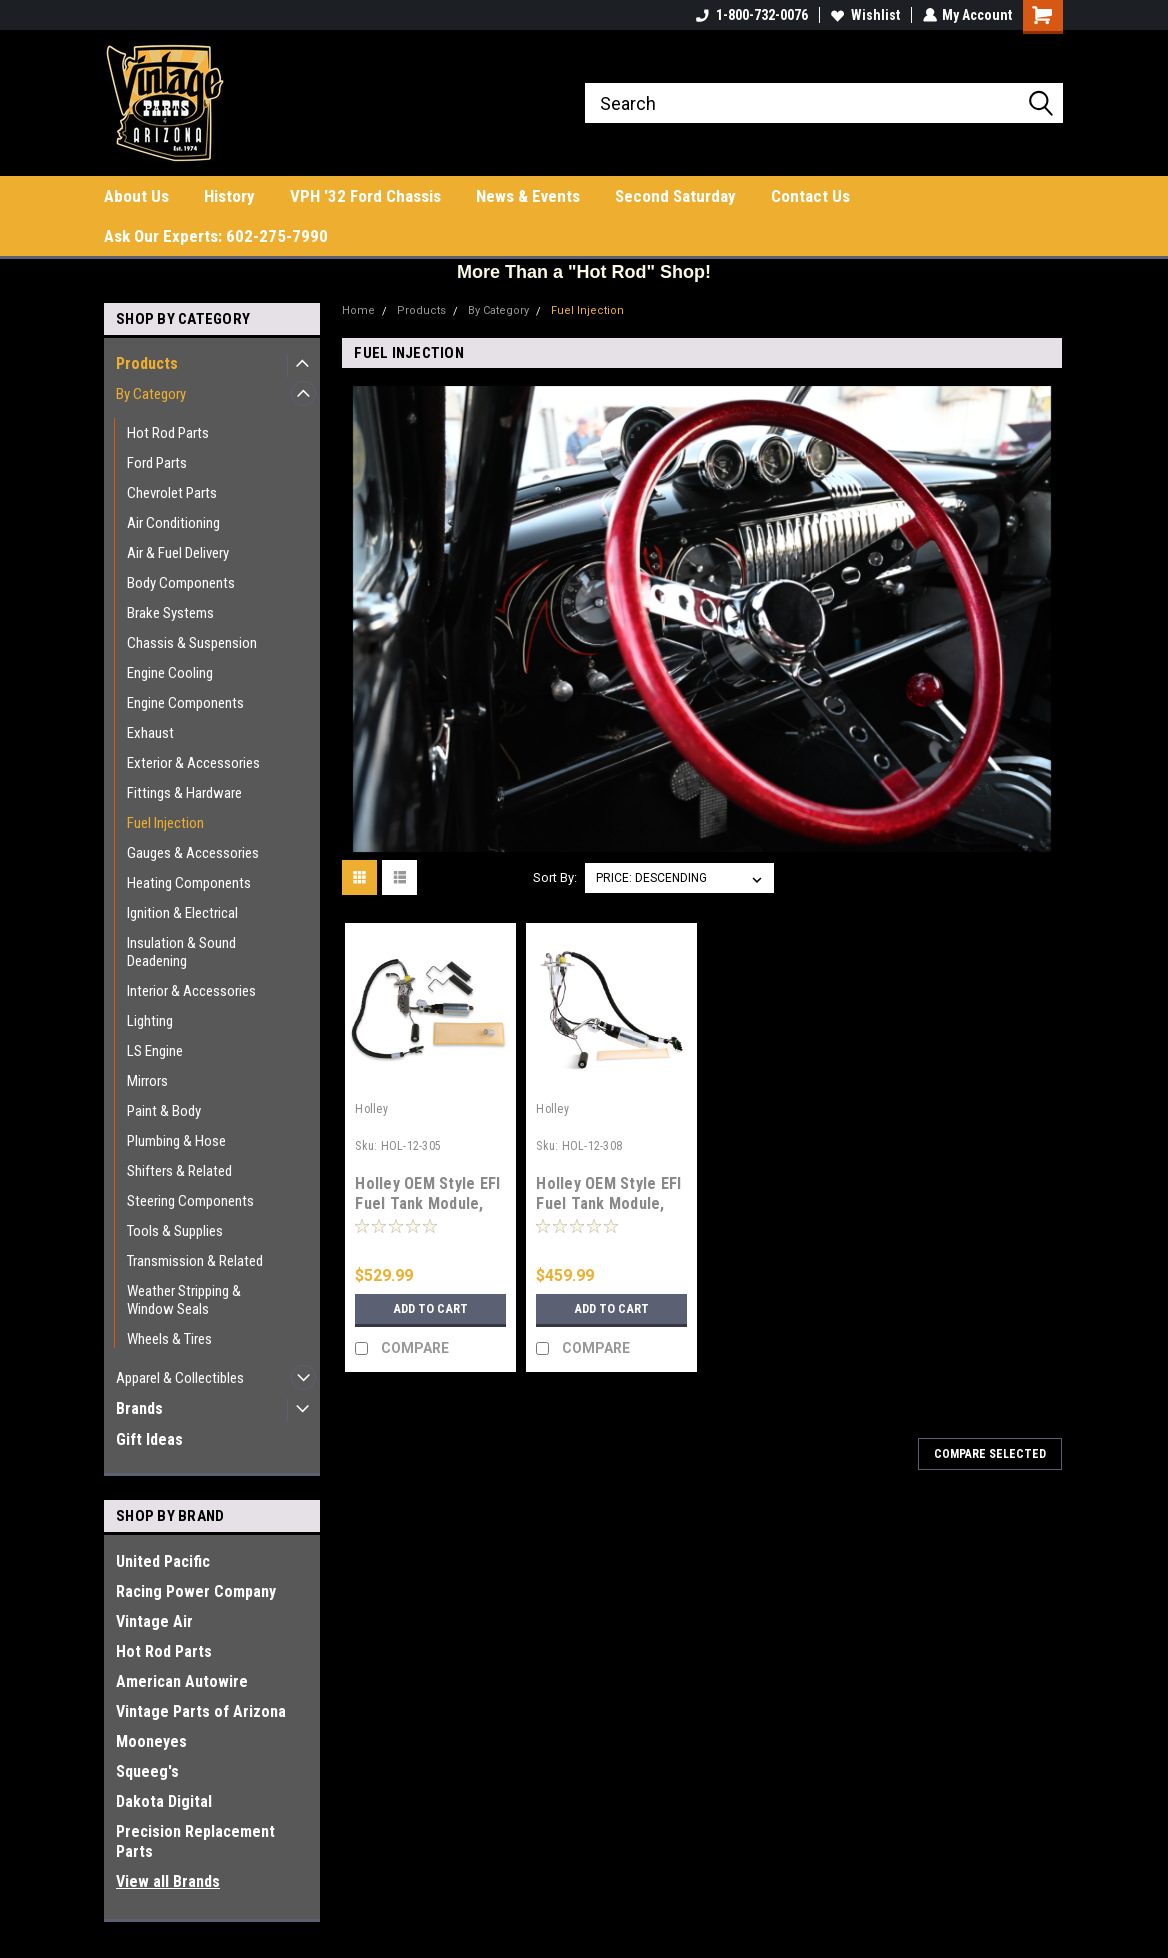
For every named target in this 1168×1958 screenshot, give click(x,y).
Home (358, 310)
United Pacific (163, 1561)
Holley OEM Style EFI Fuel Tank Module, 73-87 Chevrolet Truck (608, 1213)
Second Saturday (675, 196)
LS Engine (155, 1051)
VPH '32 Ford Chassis (365, 196)
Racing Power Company (196, 1591)
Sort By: (555, 877)
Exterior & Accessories (193, 763)
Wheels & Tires (169, 1339)
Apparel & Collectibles (180, 1378)
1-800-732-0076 (751, 15)
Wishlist (864, 15)
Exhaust (150, 733)
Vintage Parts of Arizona (201, 1711)
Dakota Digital (164, 1801)
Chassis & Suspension (192, 643)
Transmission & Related (195, 1261)
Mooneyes (151, 1741)
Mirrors (147, 1081)
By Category (151, 394)
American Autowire (182, 1681)
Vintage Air (154, 1621)
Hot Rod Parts (168, 433)
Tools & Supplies (175, 1231)
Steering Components (190, 1201)
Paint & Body (164, 1111)
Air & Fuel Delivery (178, 553)
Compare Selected (990, 1454)
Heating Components (189, 883)
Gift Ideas (149, 1439)
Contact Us (810, 196)
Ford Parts (157, 463)
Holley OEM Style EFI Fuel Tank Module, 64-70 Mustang (427, 1203)
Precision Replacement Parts (195, 1841)
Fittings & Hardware (184, 793)
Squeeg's (147, 1771)
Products (147, 363)
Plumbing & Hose (176, 1141)
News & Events (528, 196)
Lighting (150, 1021)
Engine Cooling (170, 673)
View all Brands (168, 1881)
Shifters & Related (179, 1171)
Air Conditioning (173, 523)
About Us (136, 196)
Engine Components (185, 703)
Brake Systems (170, 613)
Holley (371, 1109)
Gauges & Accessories (193, 853)
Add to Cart (430, 1309)
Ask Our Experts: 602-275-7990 (216, 236)
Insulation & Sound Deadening (181, 952)
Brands (139, 1408)
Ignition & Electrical (182, 913)
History (229, 196)
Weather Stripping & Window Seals (184, 1300)
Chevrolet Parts (172, 493)
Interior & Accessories (191, 991)
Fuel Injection (165, 823)
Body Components (181, 583)
